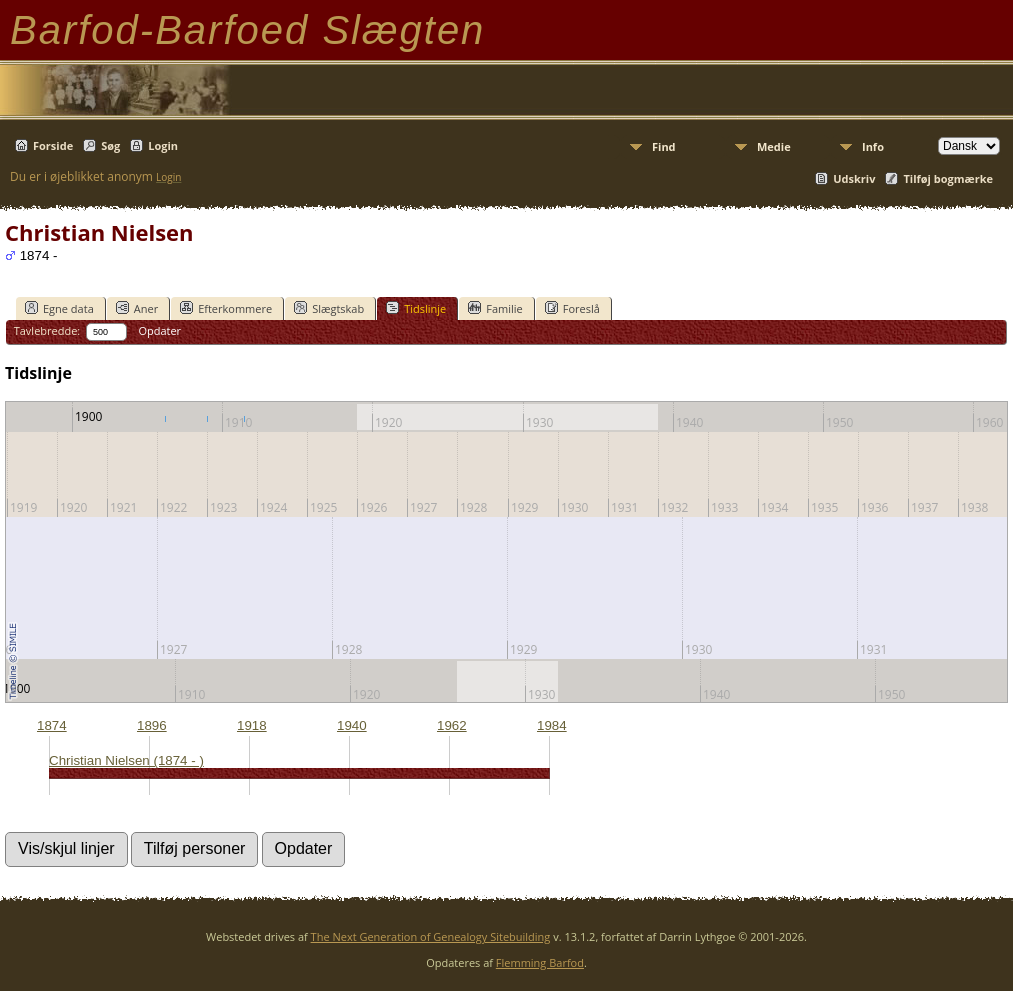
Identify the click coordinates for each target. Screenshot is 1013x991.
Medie (774, 146)
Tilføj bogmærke (948, 178)
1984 (552, 725)
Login (163, 145)
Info (873, 146)
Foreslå (572, 308)
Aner (137, 308)
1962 (452, 725)
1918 (252, 725)
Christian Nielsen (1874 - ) (126, 760)
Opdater (159, 330)
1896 (152, 725)
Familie (495, 308)
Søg (110, 145)
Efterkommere (226, 308)
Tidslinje (416, 308)
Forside (53, 145)
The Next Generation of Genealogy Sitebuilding (431, 936)
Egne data (59, 308)
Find (664, 146)
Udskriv (854, 178)
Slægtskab (329, 308)
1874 (52, 725)
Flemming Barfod (540, 962)
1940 (352, 725)
